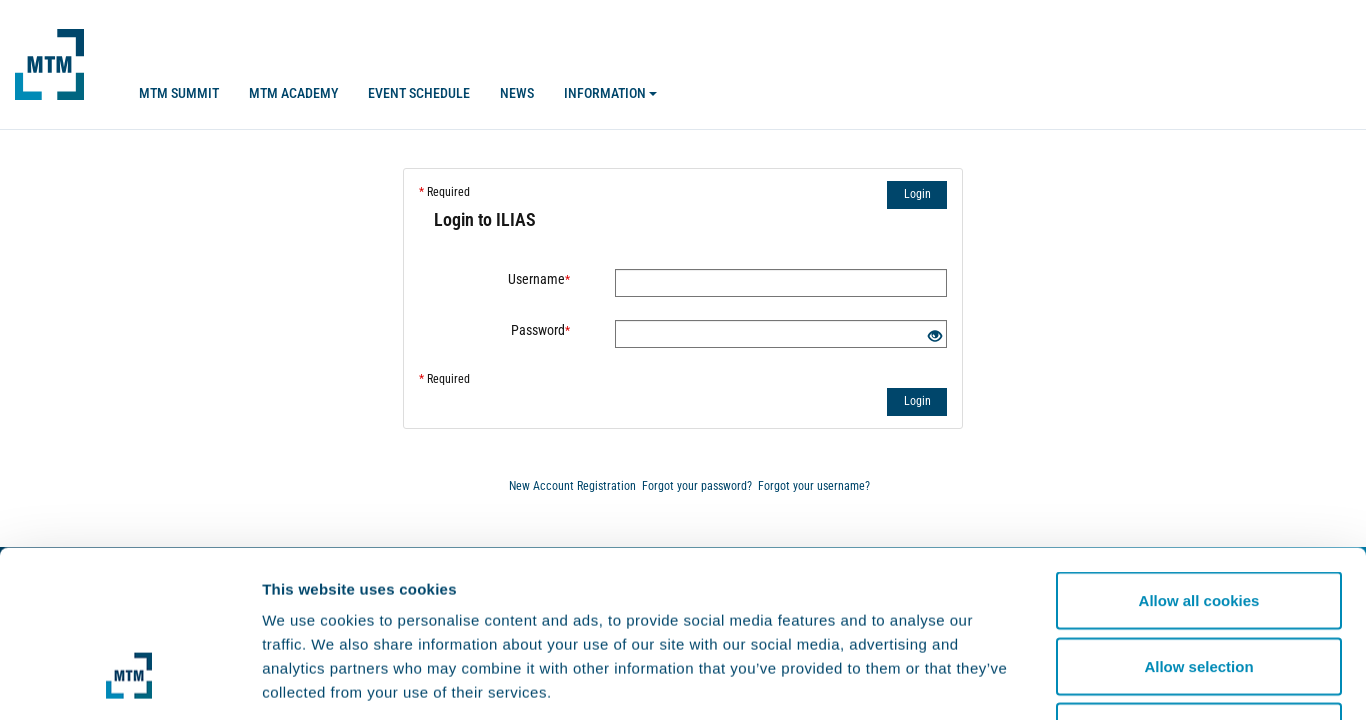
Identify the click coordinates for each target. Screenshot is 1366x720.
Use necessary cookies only (1199, 588)
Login (917, 194)
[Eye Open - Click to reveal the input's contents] (935, 337)
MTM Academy (293, 93)
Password (540, 330)
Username (539, 279)
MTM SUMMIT (179, 93)
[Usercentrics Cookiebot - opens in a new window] (129, 681)
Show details (1049, 680)
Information (610, 93)
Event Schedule (419, 93)
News (517, 93)
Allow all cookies (1199, 457)
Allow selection (1198, 523)
